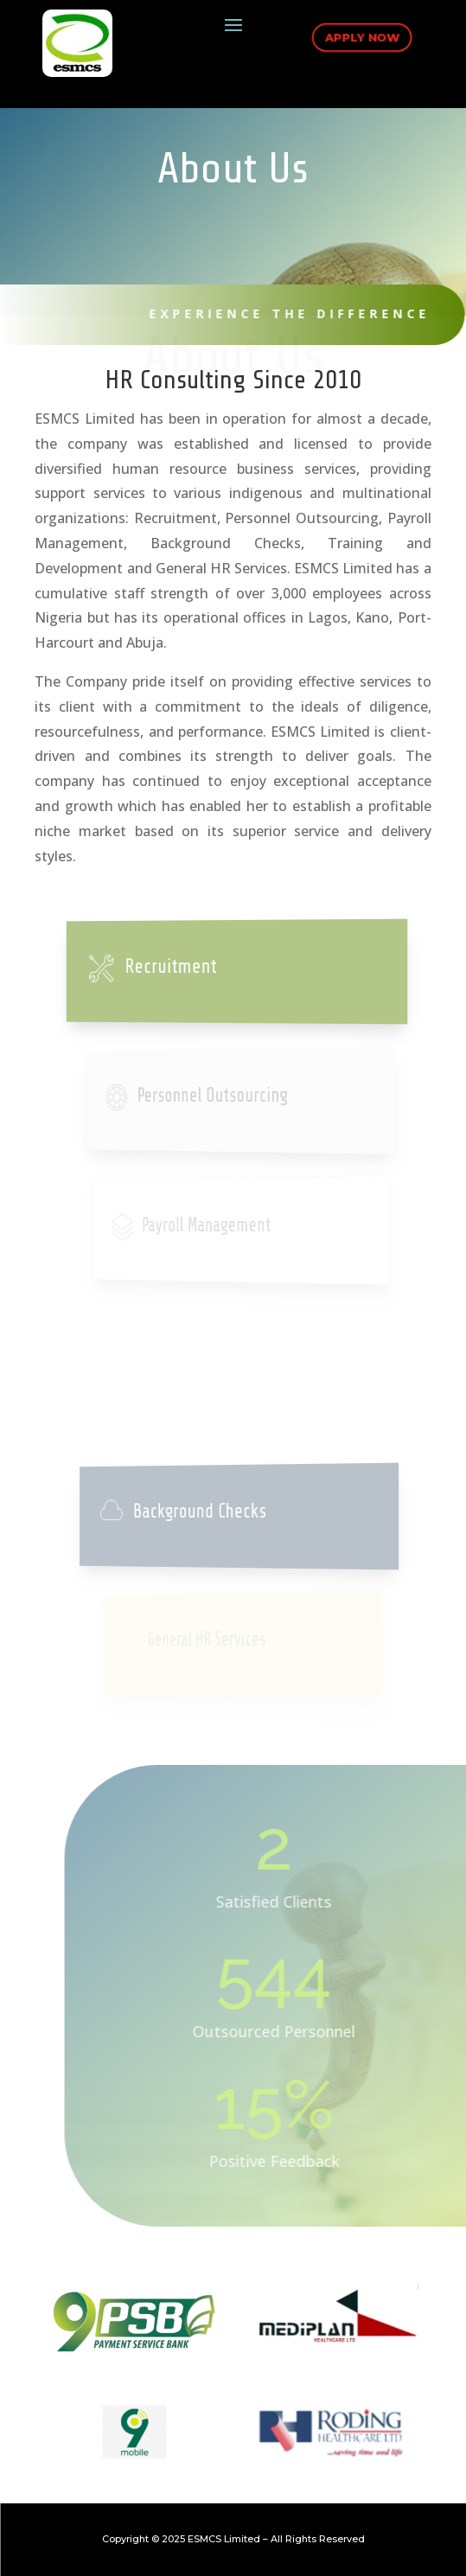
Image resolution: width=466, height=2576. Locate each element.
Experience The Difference (277, 313)
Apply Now (360, 36)
